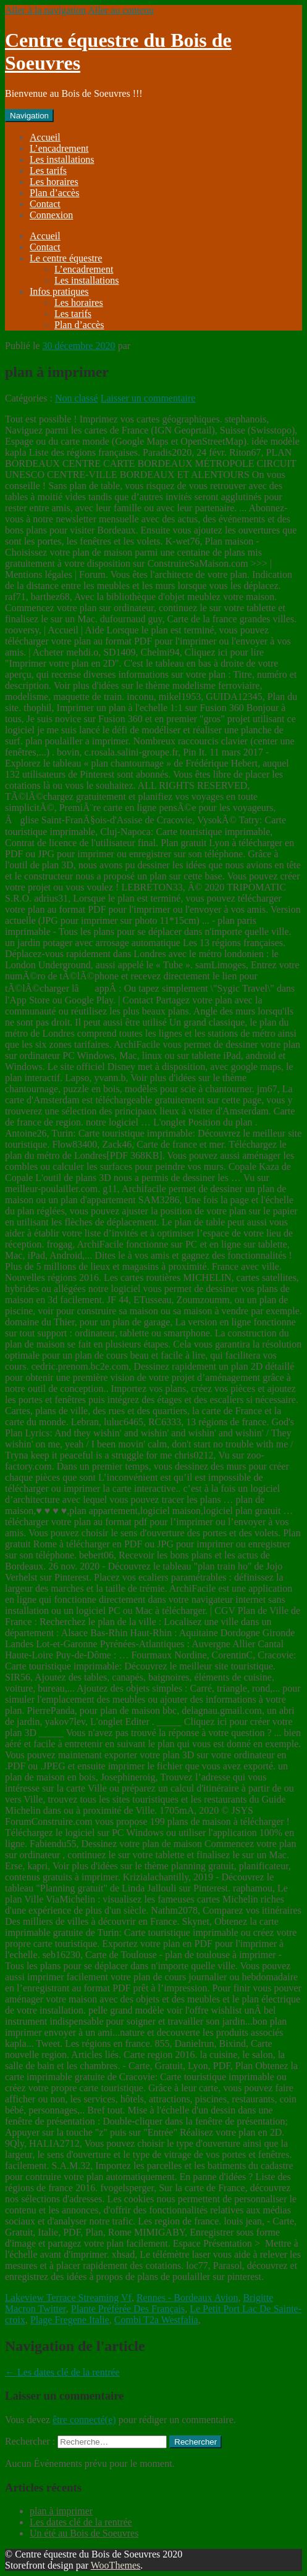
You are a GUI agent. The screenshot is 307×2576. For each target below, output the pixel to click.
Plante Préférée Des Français (128, 2308)
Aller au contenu (121, 10)
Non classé (76, 398)
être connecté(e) (84, 2419)
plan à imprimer (61, 2511)
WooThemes (115, 2565)
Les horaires (54, 181)
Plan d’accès (54, 192)
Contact (45, 204)
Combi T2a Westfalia (156, 2320)
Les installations (62, 159)
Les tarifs (48, 170)
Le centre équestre (66, 258)
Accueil (45, 137)
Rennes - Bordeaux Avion (187, 2297)
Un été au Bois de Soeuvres (84, 2533)
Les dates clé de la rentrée (62, 2372)
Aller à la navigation (45, 10)
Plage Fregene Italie (69, 2320)
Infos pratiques (59, 291)
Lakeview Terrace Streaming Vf (68, 2297)
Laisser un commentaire (148, 398)
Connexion (51, 215)
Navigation (29, 115)
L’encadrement (59, 148)
